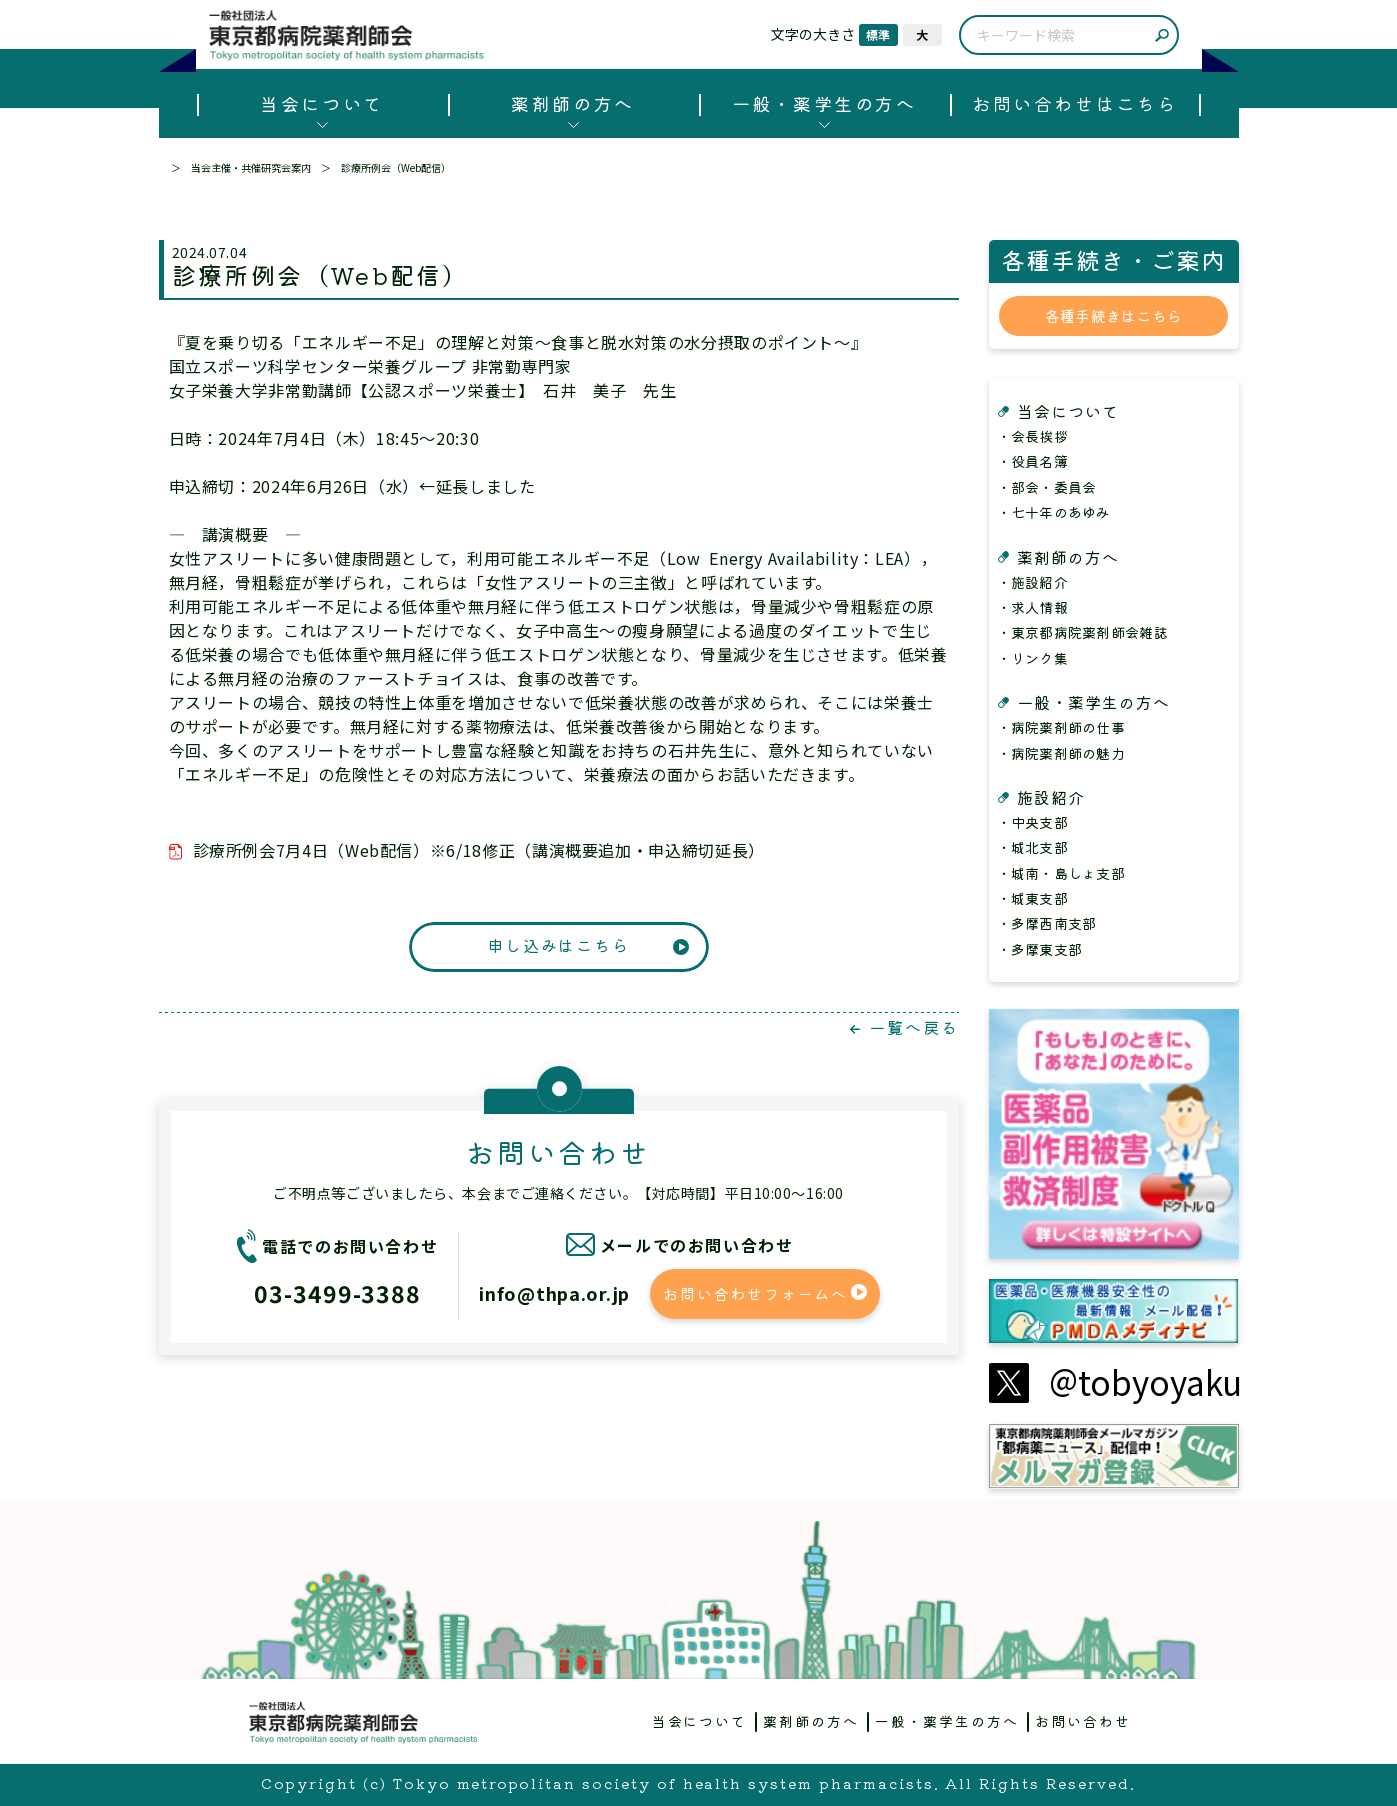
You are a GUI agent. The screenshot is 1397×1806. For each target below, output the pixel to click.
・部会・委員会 (1047, 487)
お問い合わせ (1083, 1721)
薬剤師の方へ (572, 103)
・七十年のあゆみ (1054, 512)
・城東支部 (1032, 898)
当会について (321, 103)
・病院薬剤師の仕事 (1061, 727)
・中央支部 (1032, 822)
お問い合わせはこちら (1074, 103)
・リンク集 (1032, 658)
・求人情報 (1032, 607)
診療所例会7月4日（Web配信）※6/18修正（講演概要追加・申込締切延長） (479, 850)
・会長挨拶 (1032, 436)
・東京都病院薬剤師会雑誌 (1082, 632)
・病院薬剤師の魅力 (1061, 753)
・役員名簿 (1032, 461)
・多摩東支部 (1040, 949)
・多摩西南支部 (1047, 923)
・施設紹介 (1032, 582)
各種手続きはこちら (1114, 315)
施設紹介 (1051, 797)
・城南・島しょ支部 (1061, 873)
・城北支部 (1032, 847)
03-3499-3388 (337, 1293)
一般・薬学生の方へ (824, 103)
